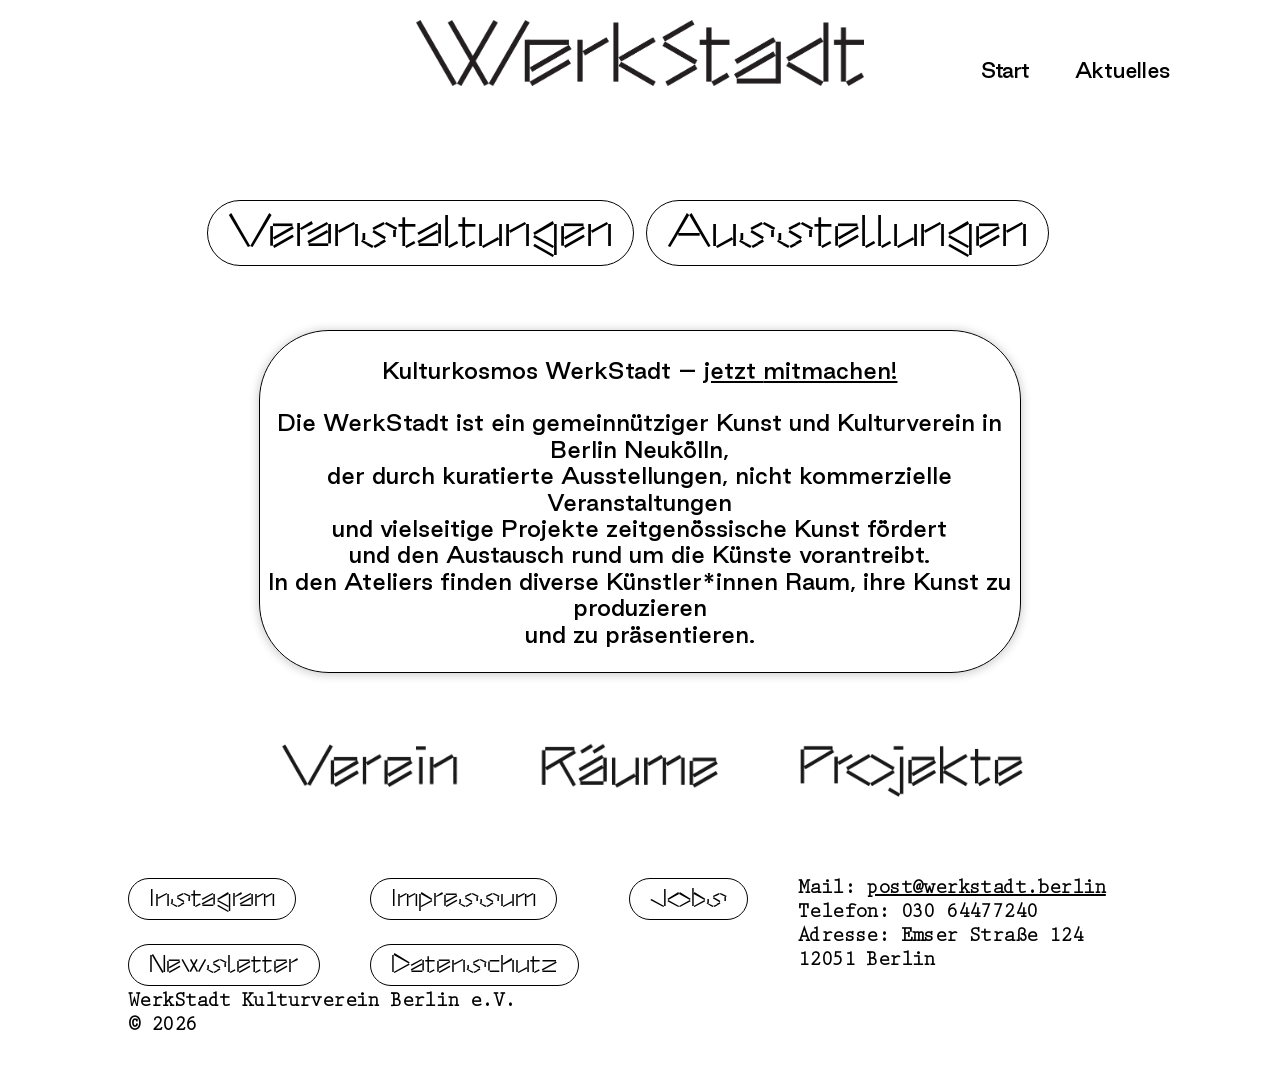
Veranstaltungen (420, 232)
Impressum (463, 965)
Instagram (212, 965)
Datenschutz (474, 1031)
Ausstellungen (847, 232)
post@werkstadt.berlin (985, 957)
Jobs (688, 965)
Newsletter (224, 1031)
